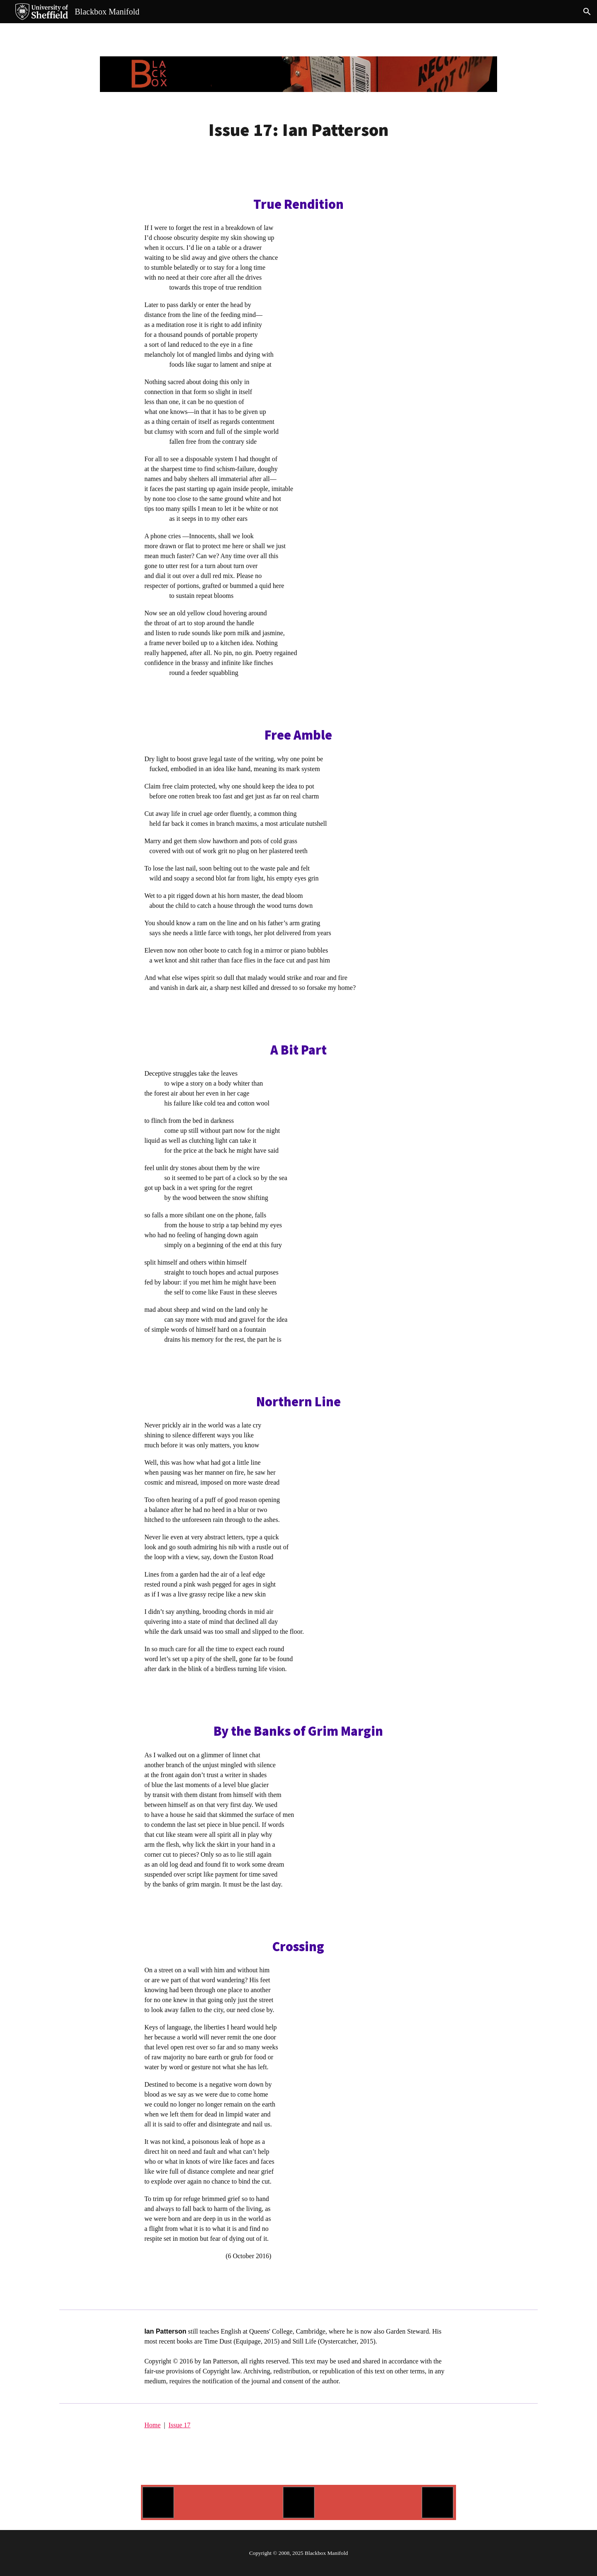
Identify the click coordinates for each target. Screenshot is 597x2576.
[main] (298, 130)
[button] (587, 12)
